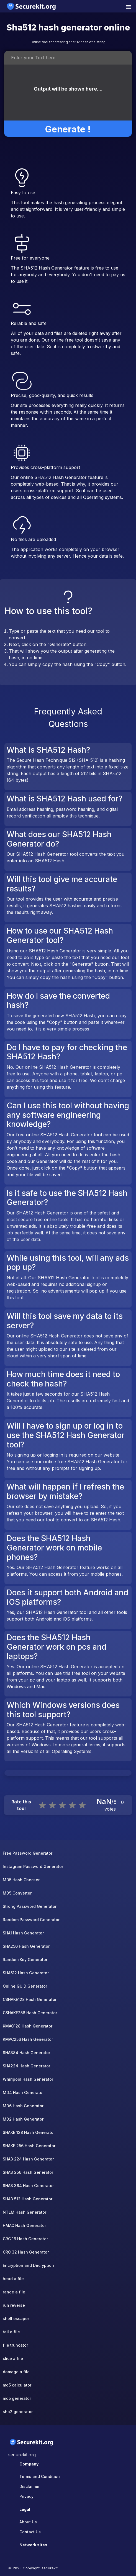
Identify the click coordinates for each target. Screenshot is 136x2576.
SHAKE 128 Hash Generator (29, 2132)
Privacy (26, 2496)
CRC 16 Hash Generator (25, 2238)
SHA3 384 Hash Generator (28, 2185)
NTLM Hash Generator (24, 2212)
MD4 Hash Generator (23, 2092)
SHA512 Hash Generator (26, 1972)
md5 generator (17, 2398)
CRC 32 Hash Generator (26, 2252)
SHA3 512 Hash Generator (27, 2198)
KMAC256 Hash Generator (28, 2039)
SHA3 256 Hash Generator (28, 2172)
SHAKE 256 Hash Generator (29, 2145)
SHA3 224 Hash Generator (28, 2159)
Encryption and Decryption (28, 2265)
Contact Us (30, 2531)
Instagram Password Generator (33, 1866)
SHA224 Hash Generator (26, 2066)
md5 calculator (17, 2385)
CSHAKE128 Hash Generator (30, 1999)
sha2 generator (18, 2411)
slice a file (13, 2358)
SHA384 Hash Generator (26, 2052)
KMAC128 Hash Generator (27, 2026)
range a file (14, 2292)
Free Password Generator (27, 1853)
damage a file (16, 2371)
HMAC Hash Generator (24, 2225)
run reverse (14, 2305)
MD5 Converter (17, 1893)
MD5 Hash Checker (21, 1879)
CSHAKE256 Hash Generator (30, 2012)
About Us (28, 2521)
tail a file (11, 2331)
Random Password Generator (31, 1919)
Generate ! (68, 124)
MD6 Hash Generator (23, 2105)
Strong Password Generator (30, 1906)
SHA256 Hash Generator (26, 1946)
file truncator (15, 2345)
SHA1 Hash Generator (23, 1933)
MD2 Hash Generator (23, 2119)
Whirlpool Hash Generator (28, 2079)
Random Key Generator (25, 1959)
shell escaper (16, 2318)
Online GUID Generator (25, 1986)
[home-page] (32, 6)
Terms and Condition (39, 2476)
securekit (50, 2568)
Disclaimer (29, 2486)
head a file (13, 2278)
